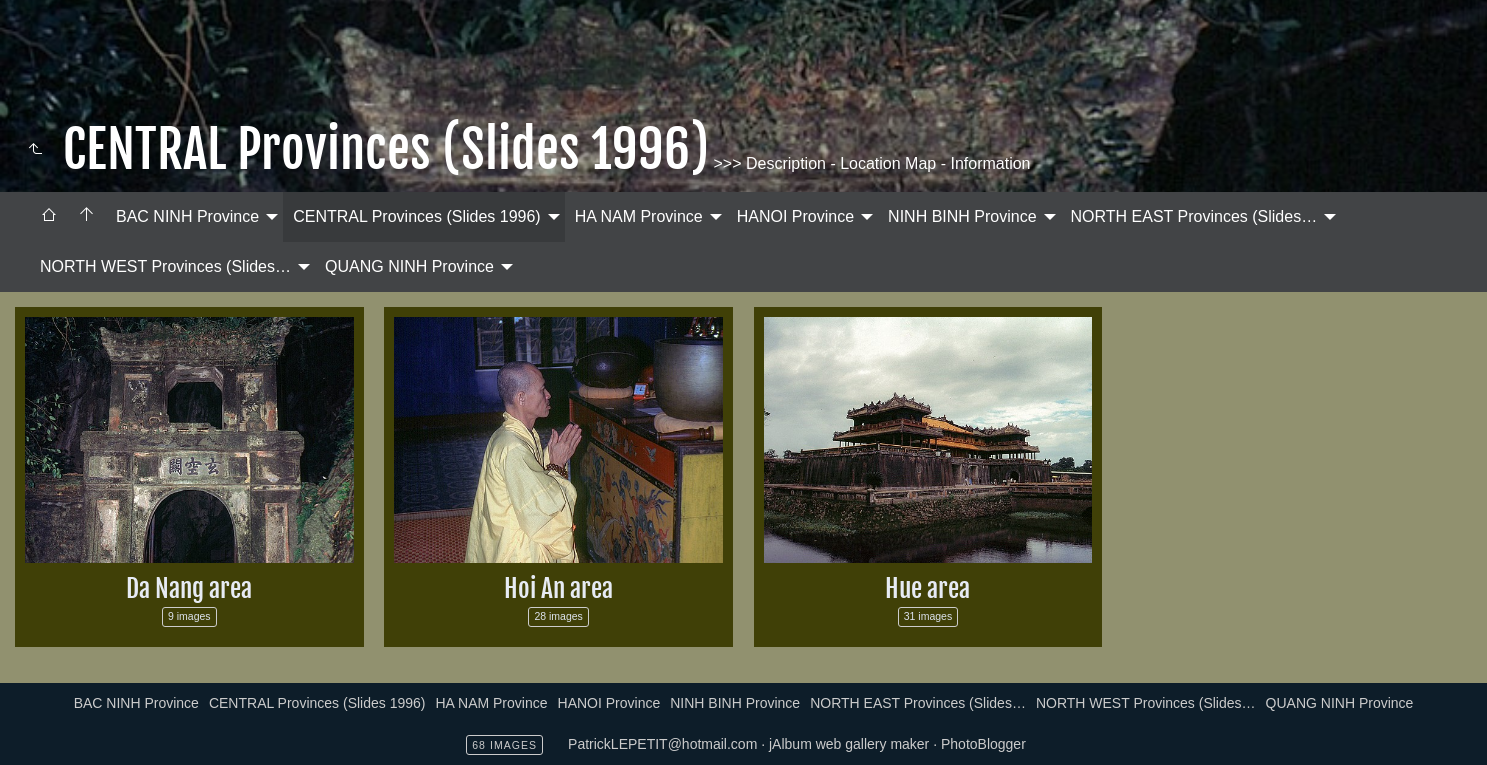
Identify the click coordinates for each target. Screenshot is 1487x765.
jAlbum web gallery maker (849, 744)
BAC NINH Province (187, 216)
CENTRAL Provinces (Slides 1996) (417, 216)
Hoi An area (558, 588)
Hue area (927, 588)
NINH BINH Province (962, 216)
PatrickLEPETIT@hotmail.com (662, 744)
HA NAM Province (639, 216)
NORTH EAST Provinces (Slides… (1194, 216)
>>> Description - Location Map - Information (870, 163)
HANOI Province (795, 216)
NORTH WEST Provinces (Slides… (165, 266)
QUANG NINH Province (409, 266)
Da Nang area (189, 588)
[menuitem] (49, 217)
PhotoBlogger (983, 744)
